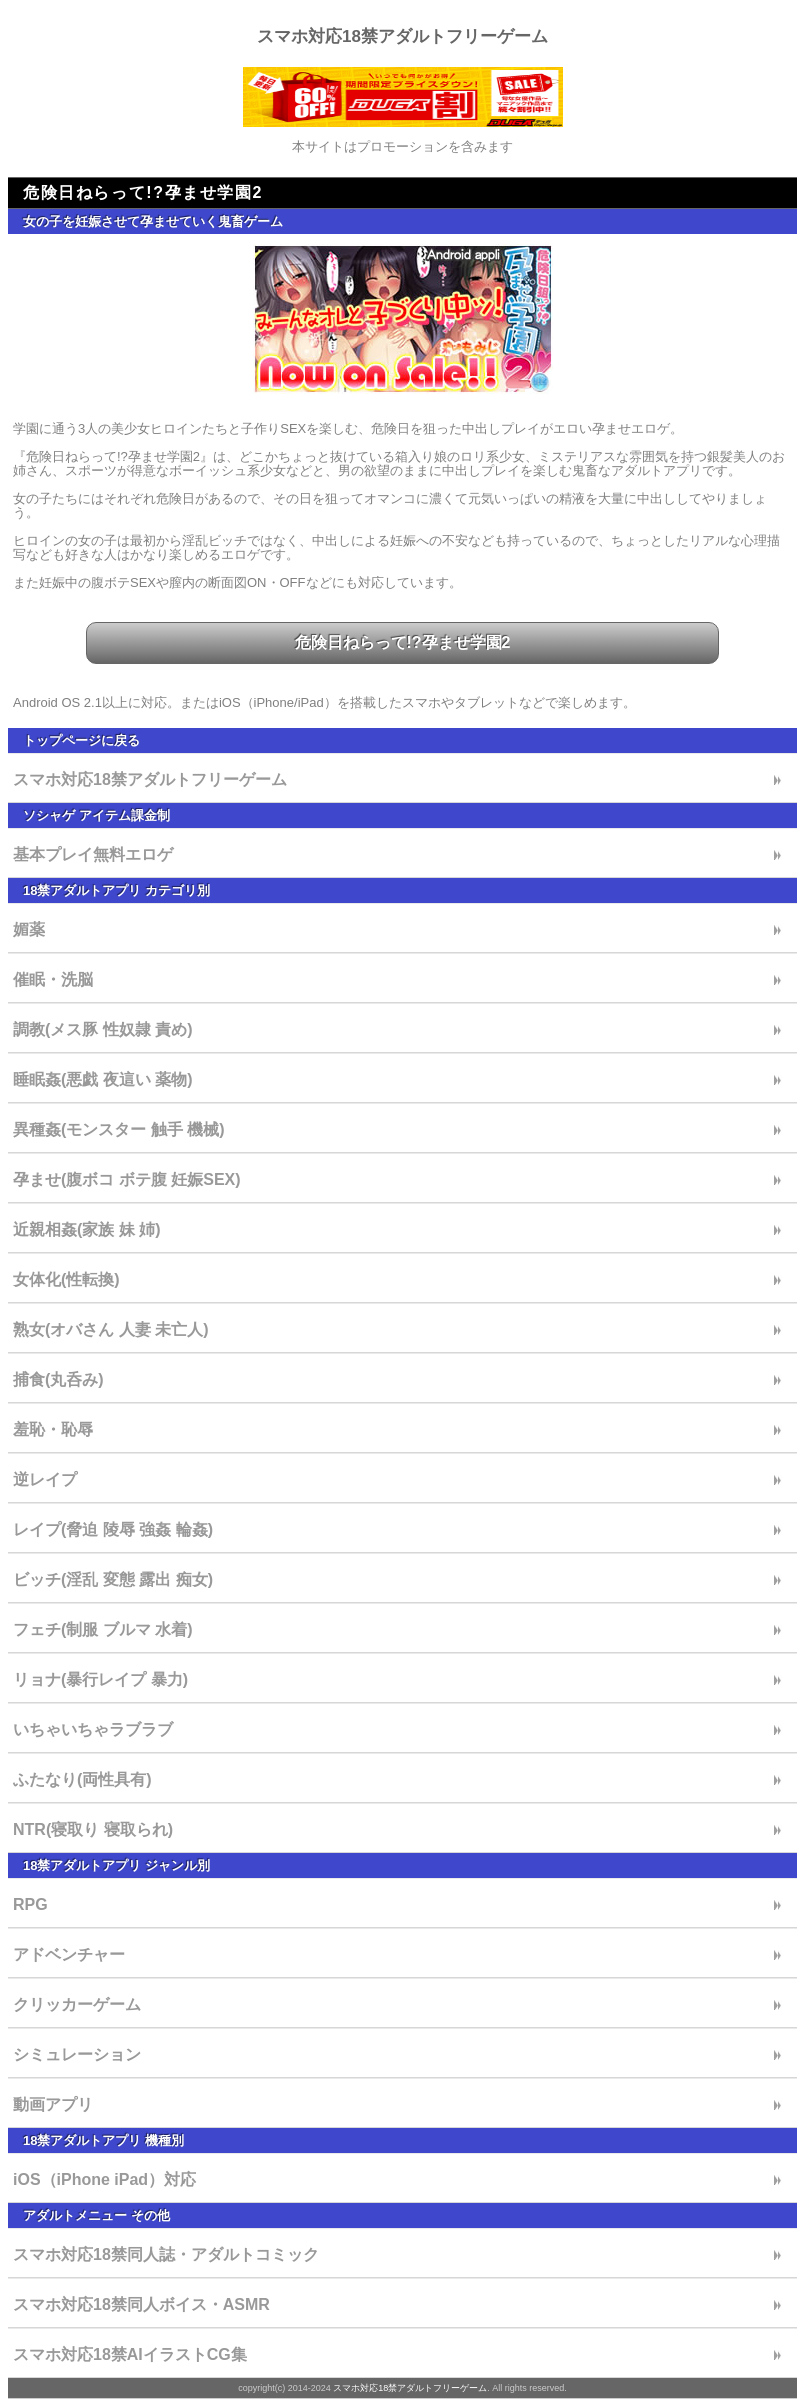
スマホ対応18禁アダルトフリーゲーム (402, 36)
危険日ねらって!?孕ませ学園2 (403, 642)
